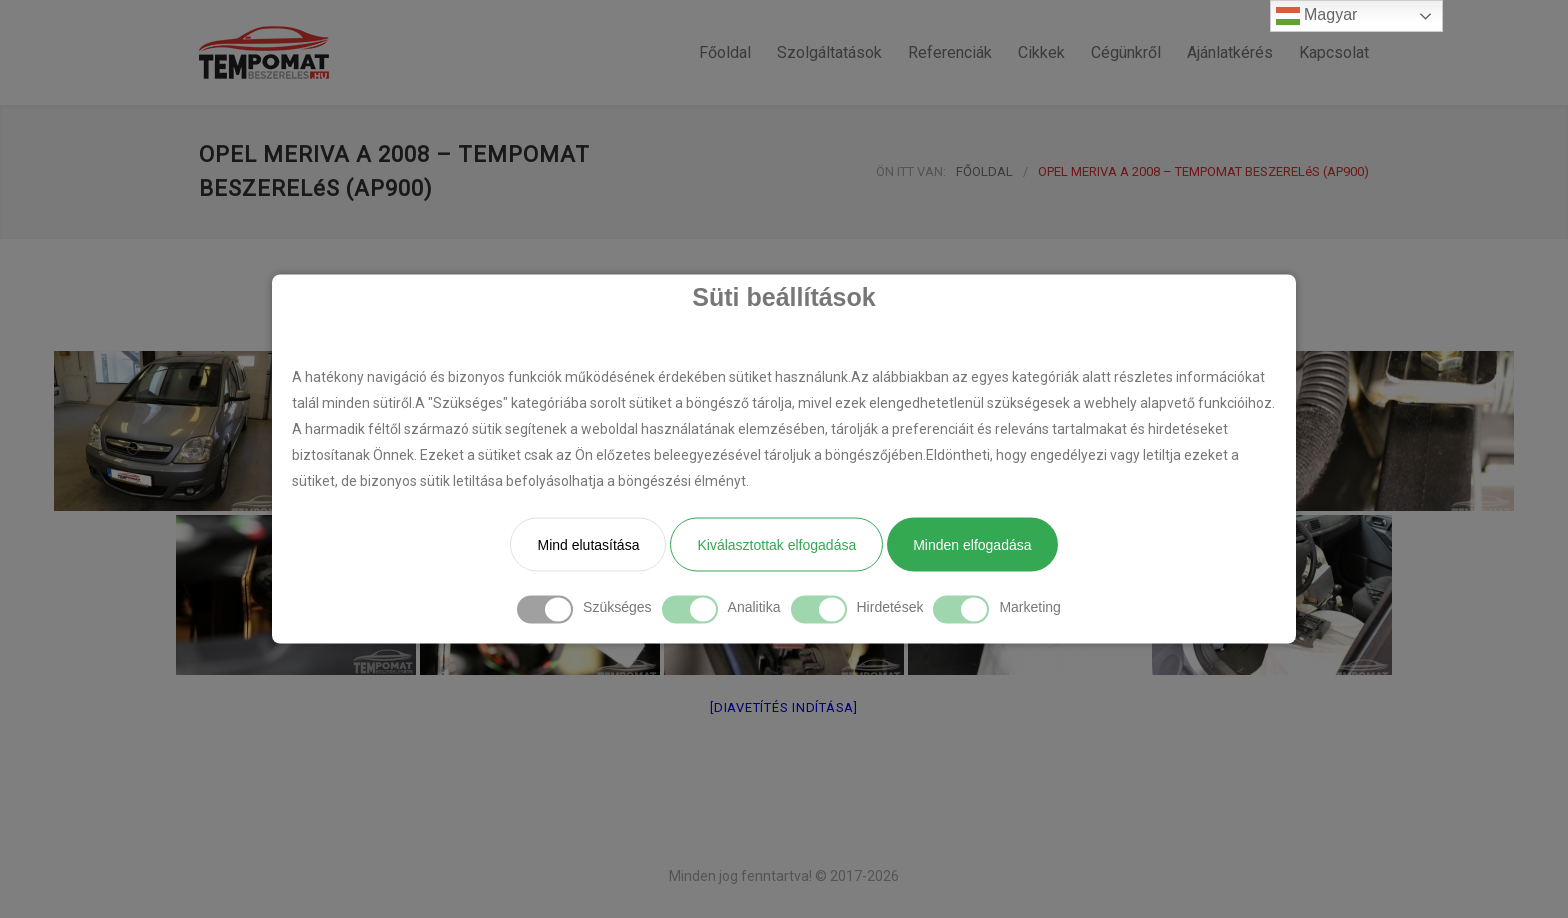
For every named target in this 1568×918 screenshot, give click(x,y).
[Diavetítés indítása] (784, 707)
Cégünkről (1126, 52)
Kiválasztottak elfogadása (776, 545)
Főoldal (725, 52)
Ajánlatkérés (1230, 52)
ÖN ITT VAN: (911, 171)
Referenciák (950, 52)
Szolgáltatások (829, 52)
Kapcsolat (1334, 52)
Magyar (1317, 16)
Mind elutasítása (588, 545)
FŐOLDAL (984, 171)
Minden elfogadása (972, 545)
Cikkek (1041, 52)
